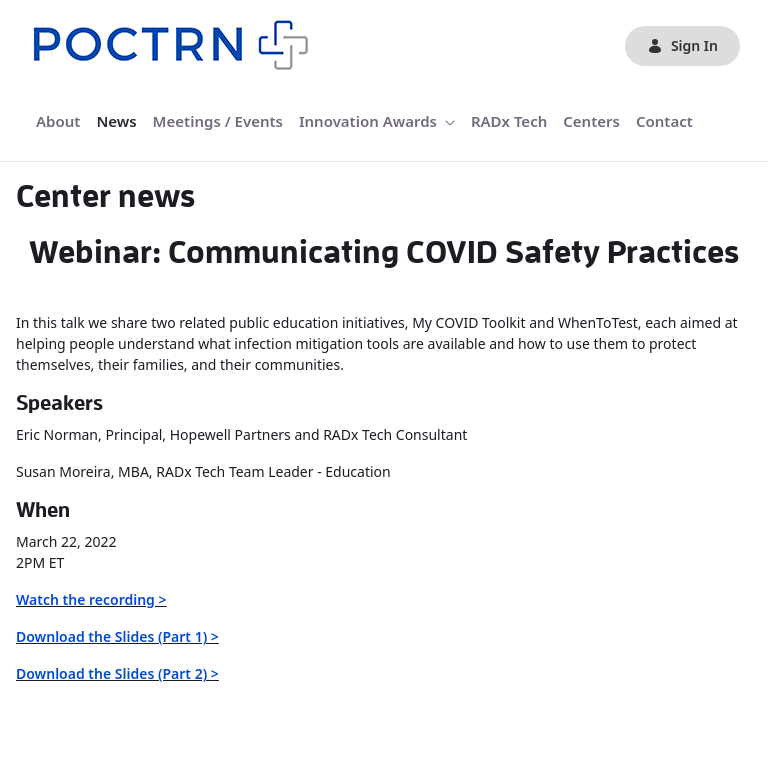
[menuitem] (58, 121)
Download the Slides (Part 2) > (117, 673)
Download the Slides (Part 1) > (117, 636)
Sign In (682, 45)
